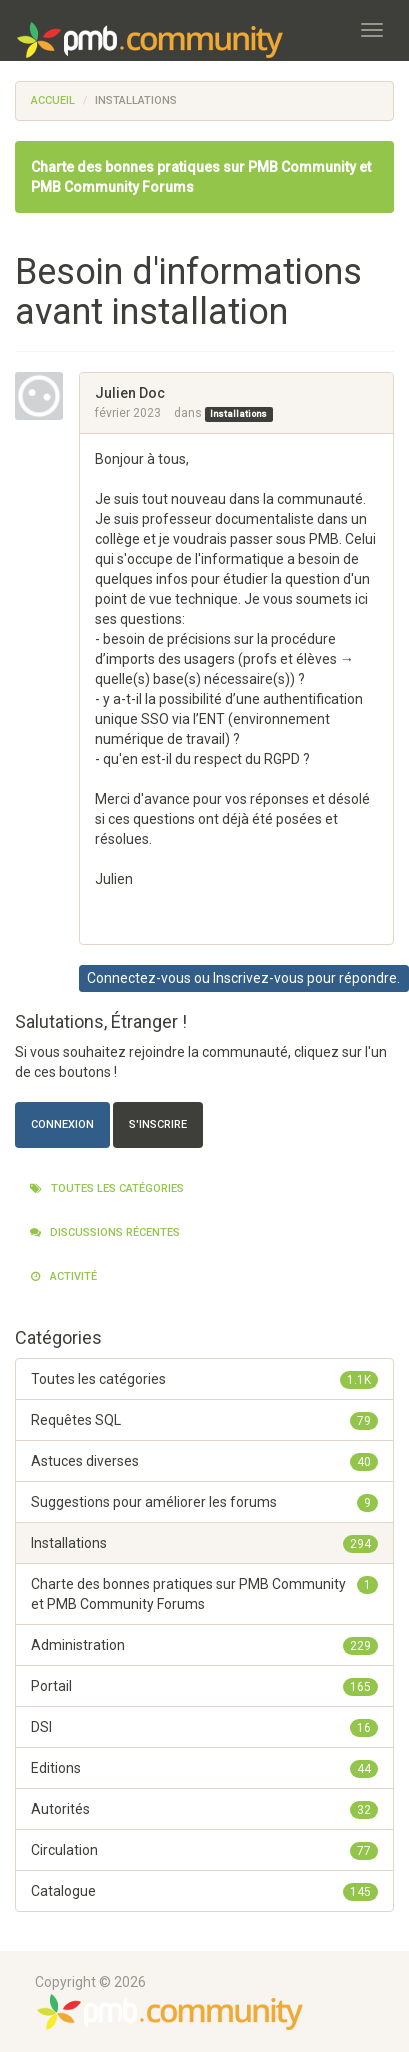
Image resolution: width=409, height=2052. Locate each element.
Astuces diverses (204, 1461)
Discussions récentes (105, 1232)
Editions (204, 1768)
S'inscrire (158, 1124)
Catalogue (204, 1891)
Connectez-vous (139, 978)
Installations (238, 414)
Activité (63, 1276)
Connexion (62, 1124)
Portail (204, 1686)
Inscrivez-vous (258, 978)
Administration (204, 1645)
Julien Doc (130, 393)
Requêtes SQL (204, 1420)
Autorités (204, 1809)
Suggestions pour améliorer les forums (204, 1502)
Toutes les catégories (107, 1188)
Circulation (204, 1850)
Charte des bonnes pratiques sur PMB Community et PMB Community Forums (204, 1593)
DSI (204, 1727)
